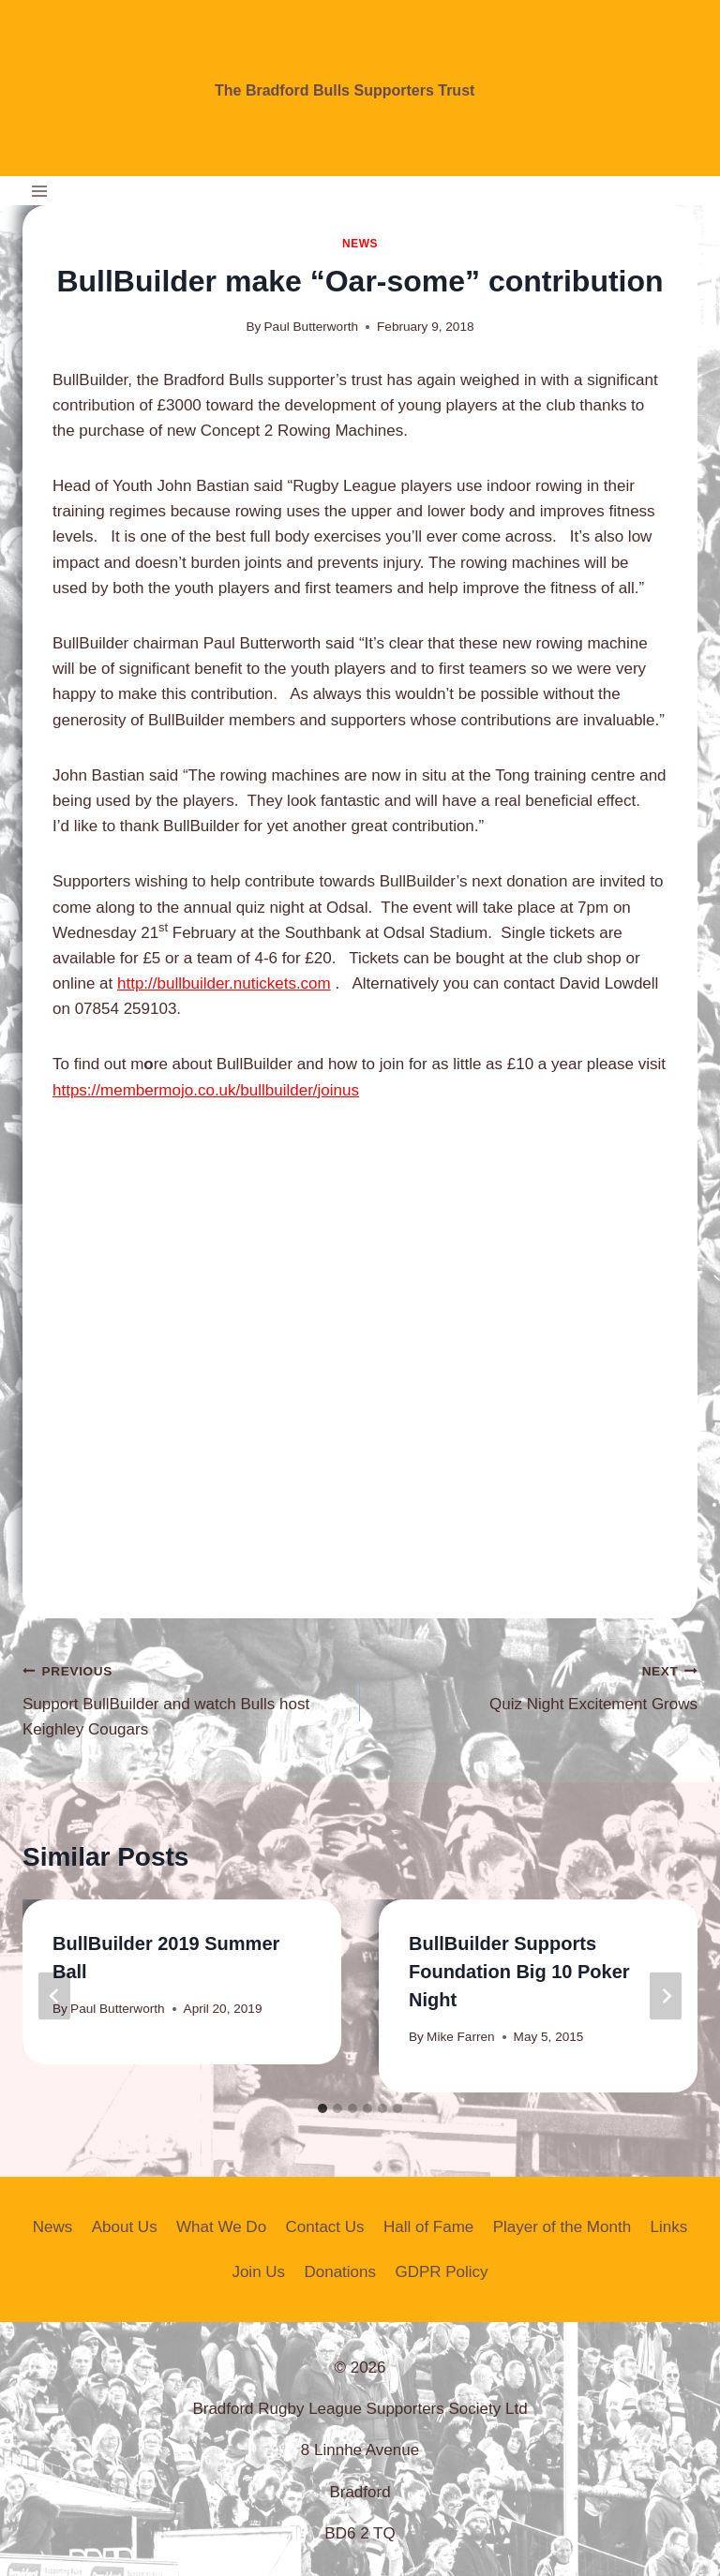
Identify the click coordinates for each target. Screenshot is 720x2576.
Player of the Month (562, 2227)
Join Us (258, 2272)
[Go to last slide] (54, 1996)
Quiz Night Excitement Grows (537, 1685)
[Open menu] (39, 190)
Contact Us (324, 2227)
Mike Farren (461, 2037)
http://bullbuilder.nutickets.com (224, 983)
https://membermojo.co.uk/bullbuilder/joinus (205, 1090)
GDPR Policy (441, 2272)
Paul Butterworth (311, 327)
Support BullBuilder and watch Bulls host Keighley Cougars (183, 1698)
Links (668, 2227)
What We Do (221, 2227)
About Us (125, 2227)
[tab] (322, 2108)
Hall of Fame (428, 2227)
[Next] (666, 1996)
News (360, 243)
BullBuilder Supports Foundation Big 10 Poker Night (519, 1971)
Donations (340, 2272)
